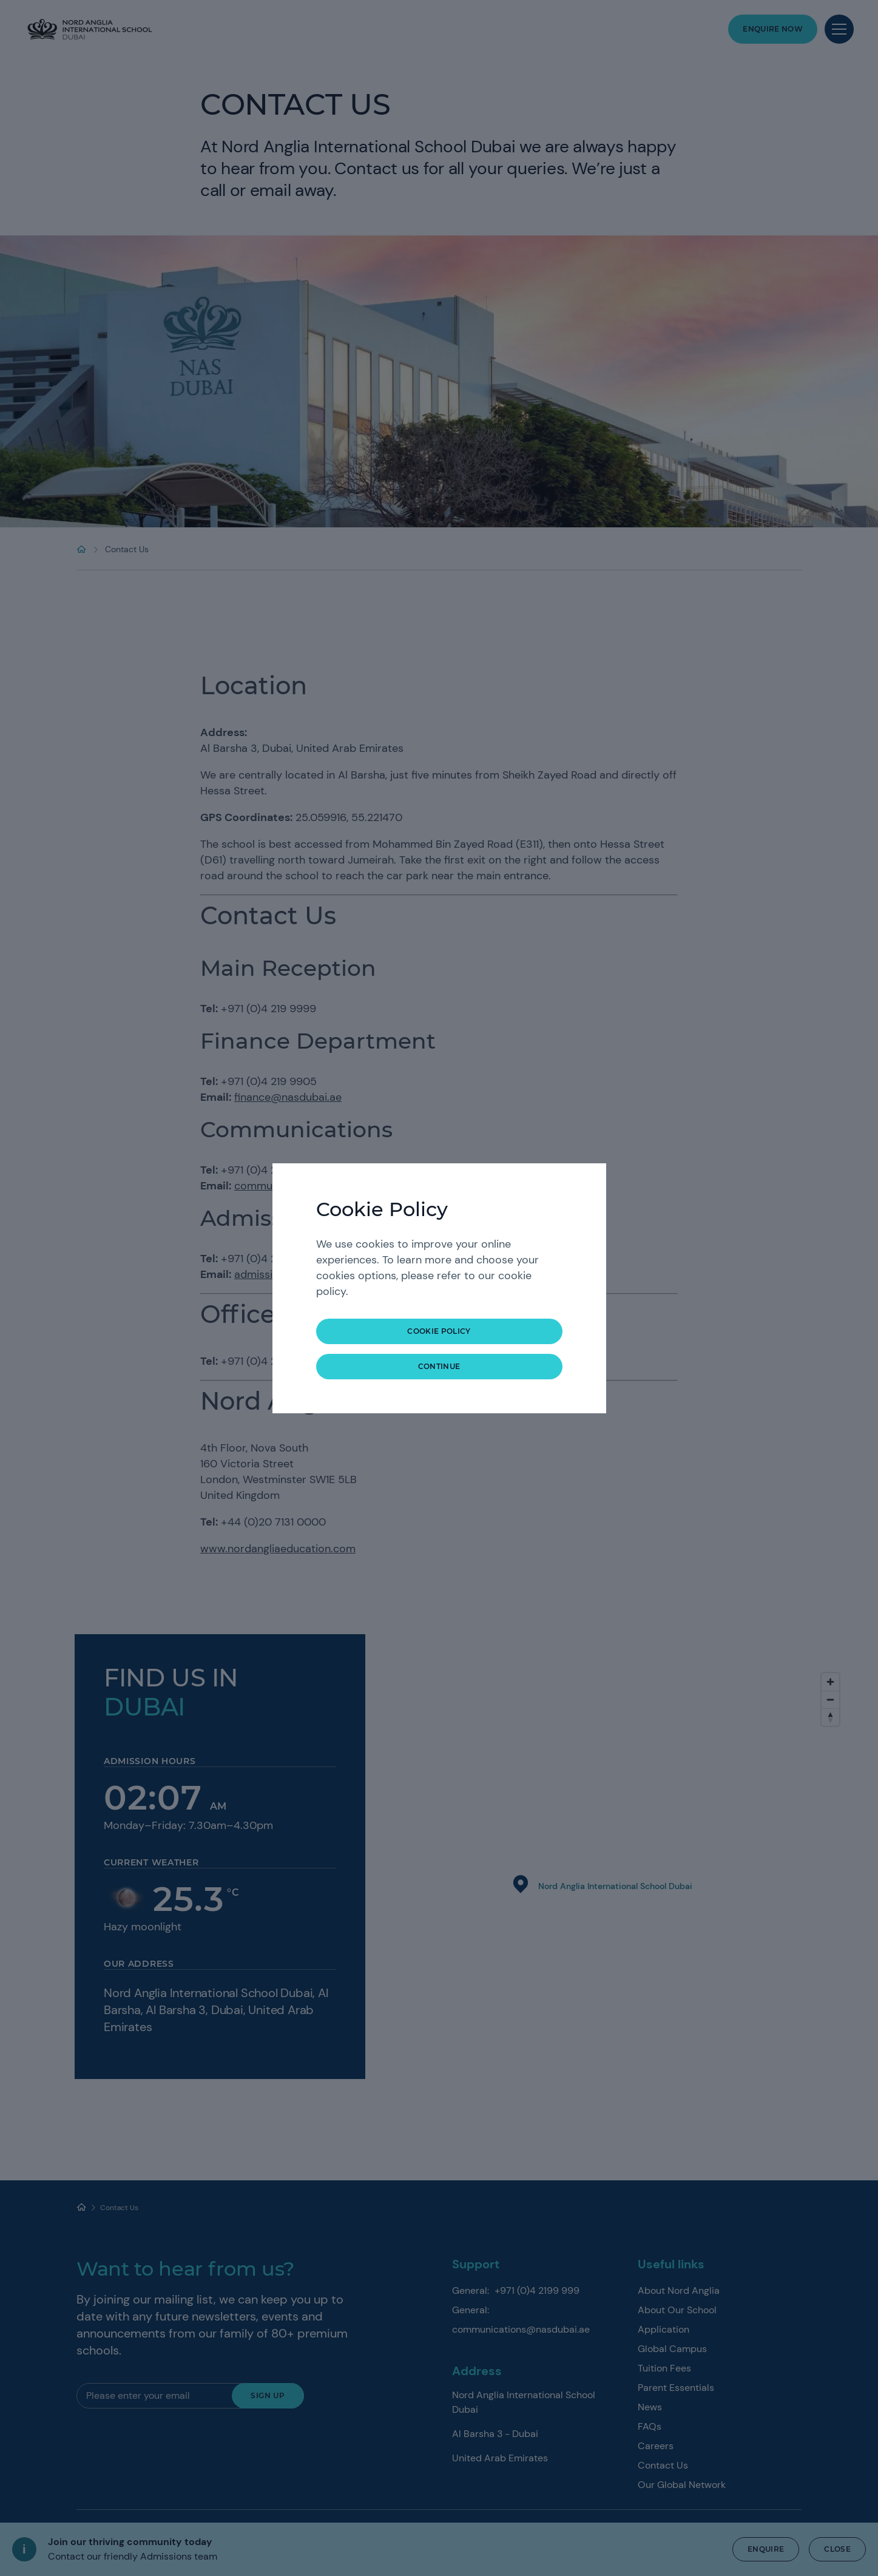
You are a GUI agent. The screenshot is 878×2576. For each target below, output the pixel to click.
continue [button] (439, 1366)
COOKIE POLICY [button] (438, 1331)
